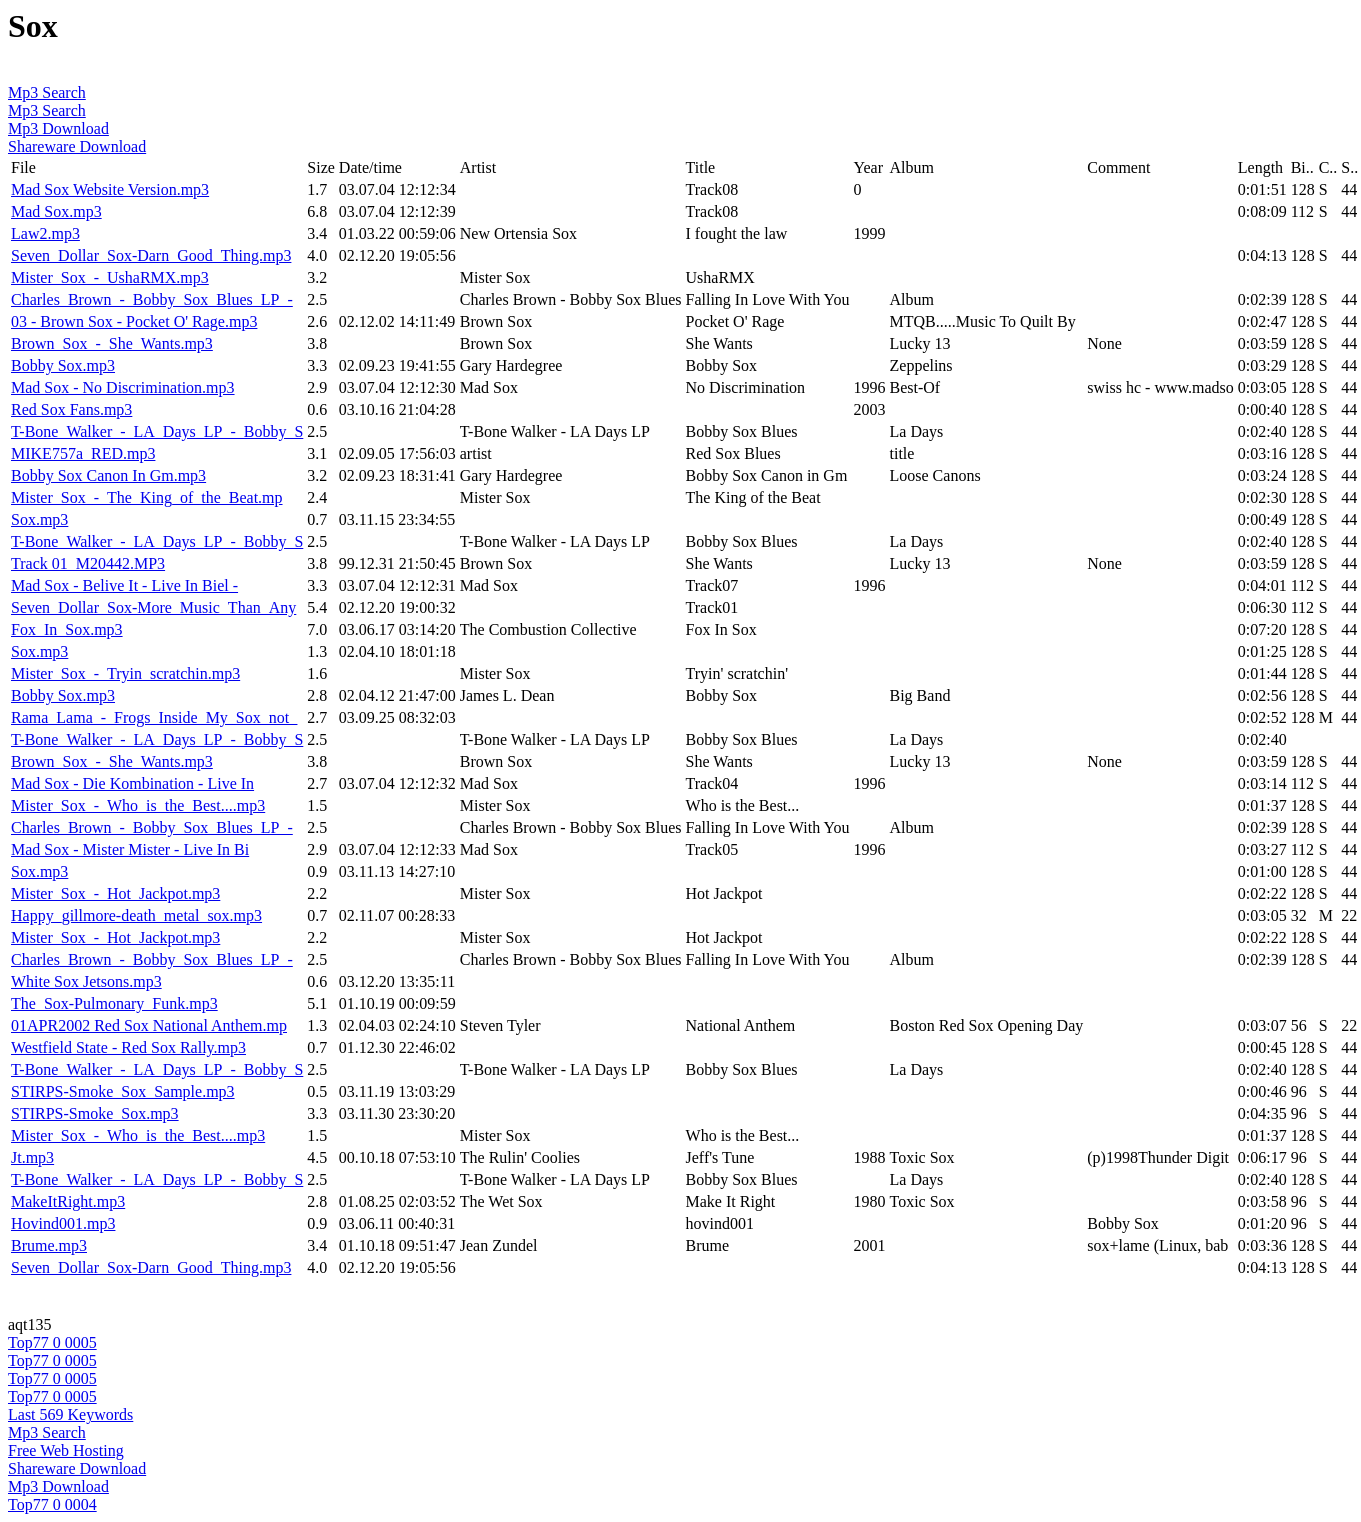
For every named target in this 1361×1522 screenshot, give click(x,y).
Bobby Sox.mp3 (63, 365)
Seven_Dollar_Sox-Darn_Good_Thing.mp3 (151, 255)
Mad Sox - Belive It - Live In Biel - (124, 585)
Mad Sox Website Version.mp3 (110, 189)
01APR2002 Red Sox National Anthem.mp (149, 1025)
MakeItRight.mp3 (68, 1201)
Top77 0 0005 (52, 1342)
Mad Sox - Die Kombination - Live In (132, 783)
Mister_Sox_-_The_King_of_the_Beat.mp (147, 497)
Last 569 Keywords (70, 1414)
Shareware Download (77, 146)
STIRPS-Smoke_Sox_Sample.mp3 (123, 1091)
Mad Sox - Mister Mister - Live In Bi (130, 849)
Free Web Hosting (66, 1450)
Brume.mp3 (49, 1245)
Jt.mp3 (32, 1157)
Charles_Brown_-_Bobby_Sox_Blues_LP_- (152, 299)
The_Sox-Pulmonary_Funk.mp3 (114, 1003)
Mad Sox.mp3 (56, 211)
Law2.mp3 (45, 233)
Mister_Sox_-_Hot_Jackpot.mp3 (115, 893)
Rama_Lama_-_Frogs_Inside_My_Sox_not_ (154, 717)
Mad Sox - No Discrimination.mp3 (123, 387)
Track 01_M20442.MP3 (88, 563)
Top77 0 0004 (52, 1504)
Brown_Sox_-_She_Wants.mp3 (112, 343)
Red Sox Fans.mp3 (71, 409)
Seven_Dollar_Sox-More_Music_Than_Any (153, 607)
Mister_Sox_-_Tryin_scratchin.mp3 (125, 673)
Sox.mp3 (39, 519)
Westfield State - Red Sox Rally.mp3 (128, 1047)
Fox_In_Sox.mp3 (67, 629)
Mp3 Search (47, 92)
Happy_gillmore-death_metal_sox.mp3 (136, 915)
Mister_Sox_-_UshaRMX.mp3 (110, 277)
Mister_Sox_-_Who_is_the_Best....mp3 (138, 805)
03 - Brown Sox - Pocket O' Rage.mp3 (134, 321)
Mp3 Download (58, 128)
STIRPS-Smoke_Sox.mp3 (95, 1113)
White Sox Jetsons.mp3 (86, 981)
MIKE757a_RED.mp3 (83, 453)
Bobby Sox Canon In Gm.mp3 (108, 475)
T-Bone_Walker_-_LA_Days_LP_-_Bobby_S (157, 431)
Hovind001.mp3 (63, 1223)
